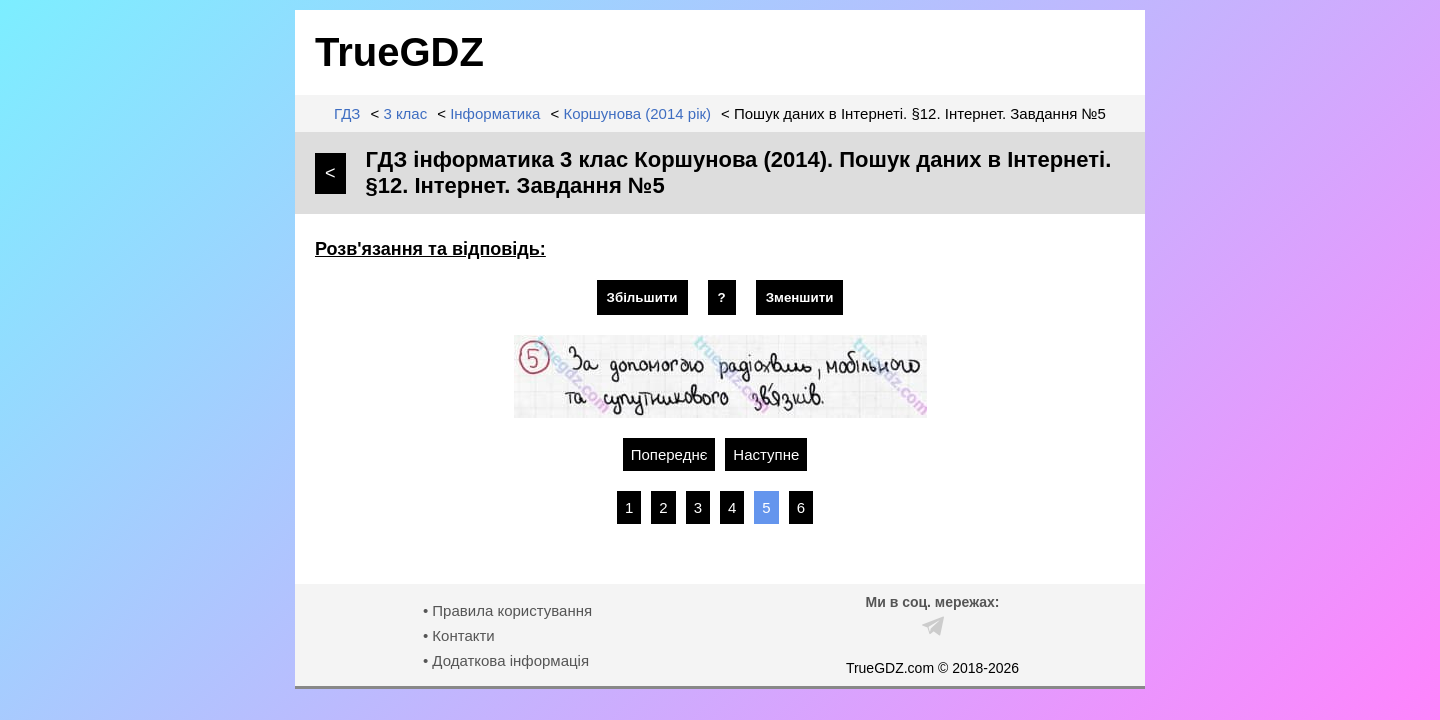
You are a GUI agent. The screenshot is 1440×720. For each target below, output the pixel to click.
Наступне (766, 454)
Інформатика (495, 113)
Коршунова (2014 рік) (637, 113)
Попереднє (669, 454)
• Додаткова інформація (506, 660)
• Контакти (459, 635)
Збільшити (642, 297)
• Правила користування (507, 610)
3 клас (405, 113)
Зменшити (800, 297)
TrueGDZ (399, 52)
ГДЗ (347, 113)
